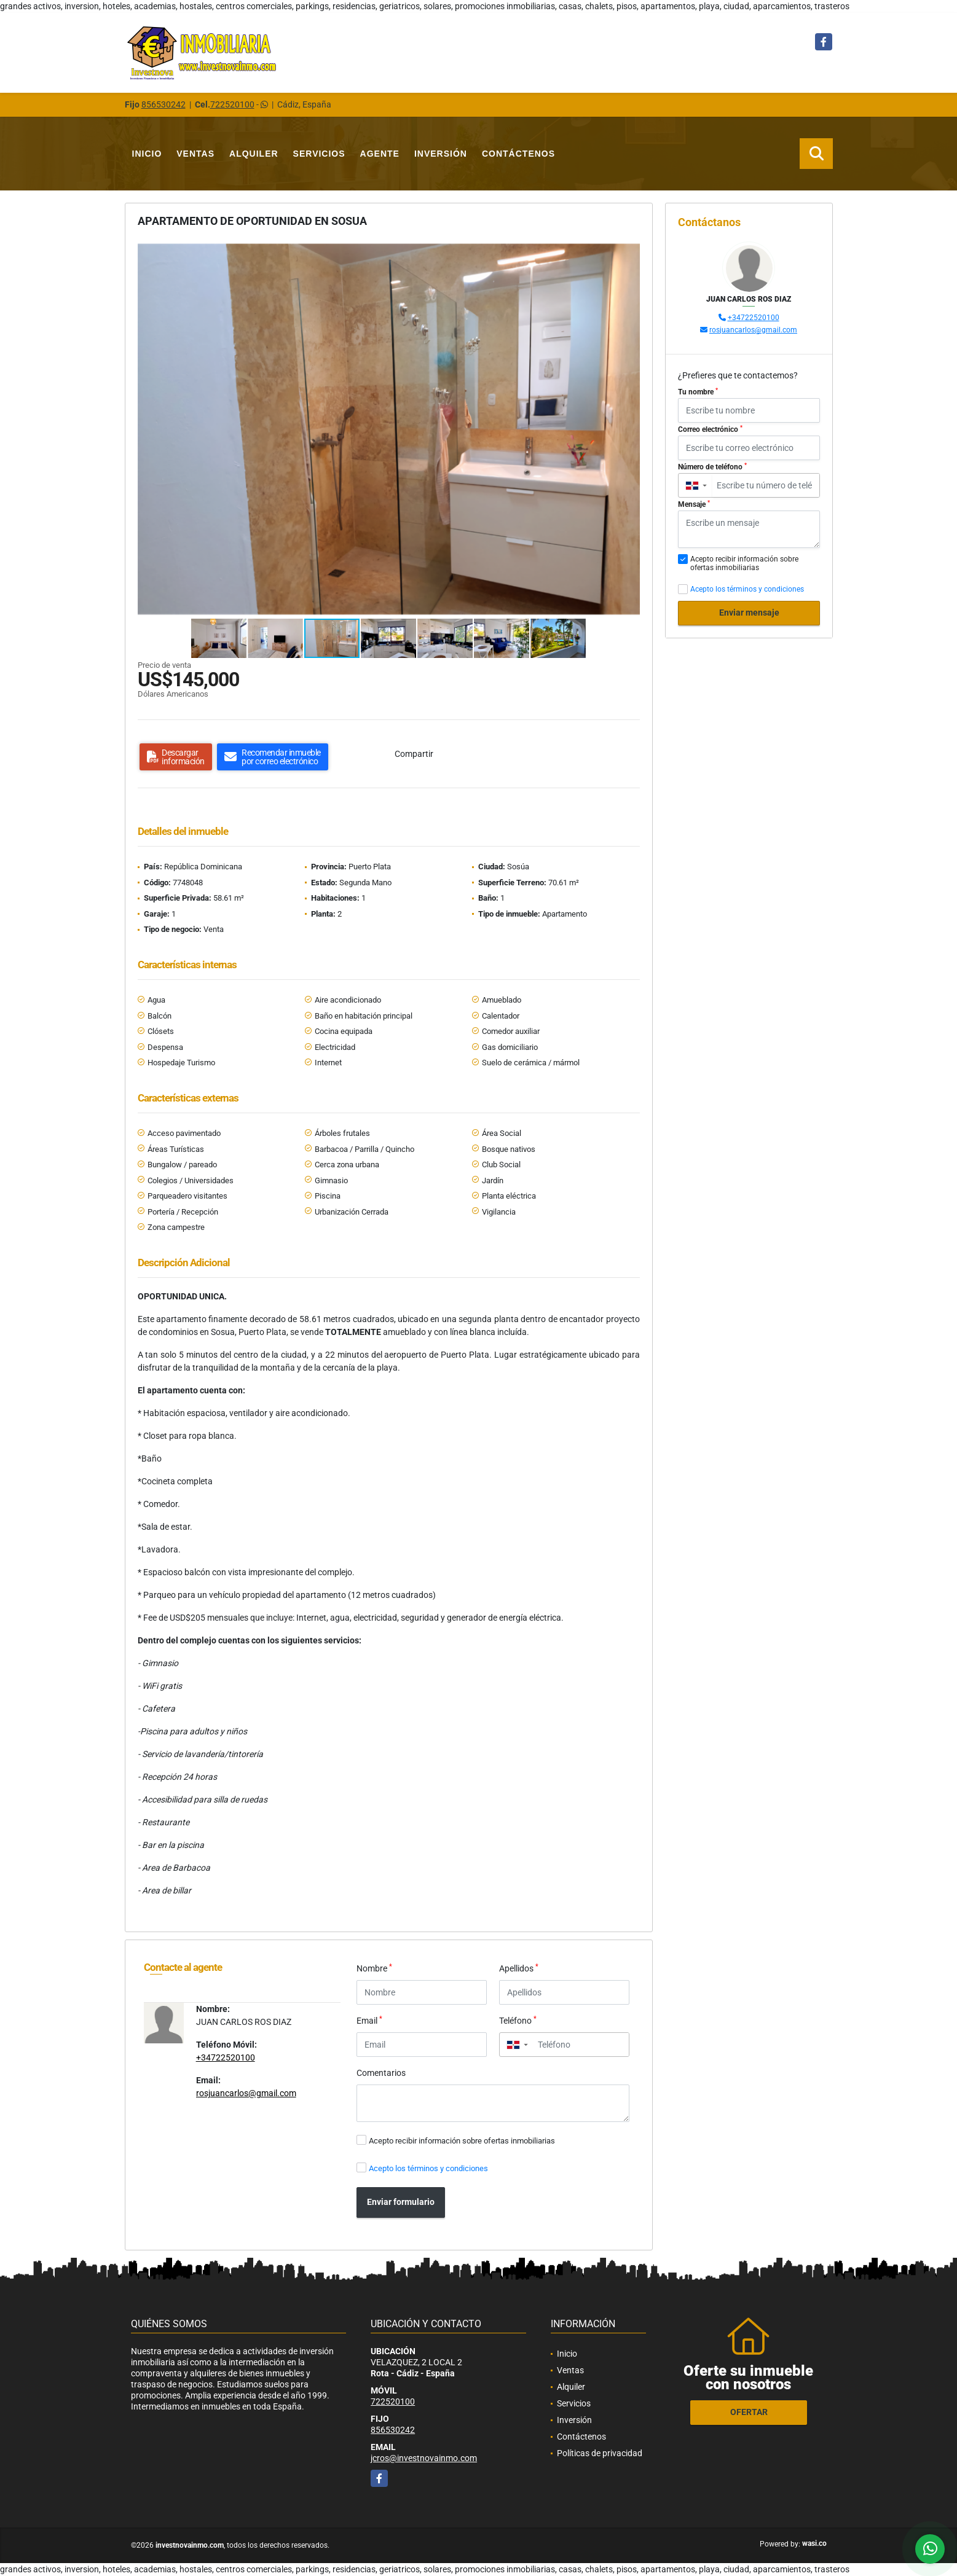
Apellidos (518, 1967)
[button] (629, 252)
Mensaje (694, 504)
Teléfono (518, 2020)
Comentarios (381, 2073)
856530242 (163, 104)
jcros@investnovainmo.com (424, 2458)
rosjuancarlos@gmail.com (246, 2093)
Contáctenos (518, 154)
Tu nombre (698, 392)
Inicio (147, 154)
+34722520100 (225, 2057)
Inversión (440, 154)
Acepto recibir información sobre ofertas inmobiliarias (462, 2140)
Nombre (374, 1967)
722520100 (232, 104)
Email (369, 2020)
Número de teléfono (712, 467)
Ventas (195, 154)
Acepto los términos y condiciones (428, 2168)
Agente (380, 154)
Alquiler (253, 154)
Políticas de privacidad (599, 2453)
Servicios (319, 154)
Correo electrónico (710, 429)
